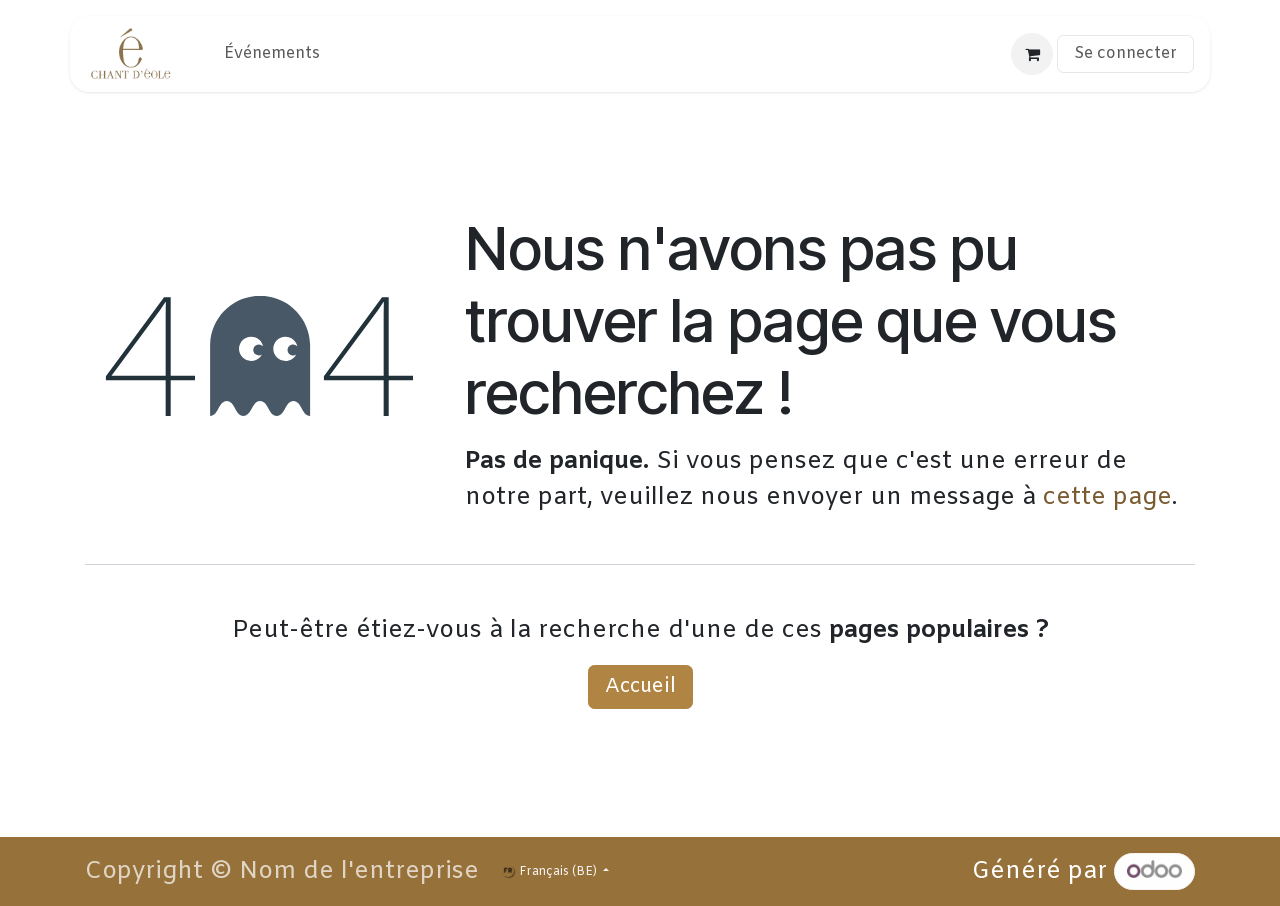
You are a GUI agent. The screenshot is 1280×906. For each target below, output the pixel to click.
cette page (1107, 498)
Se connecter (1125, 53)
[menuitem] (272, 54)
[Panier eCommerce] (1032, 54)
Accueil (640, 686)
